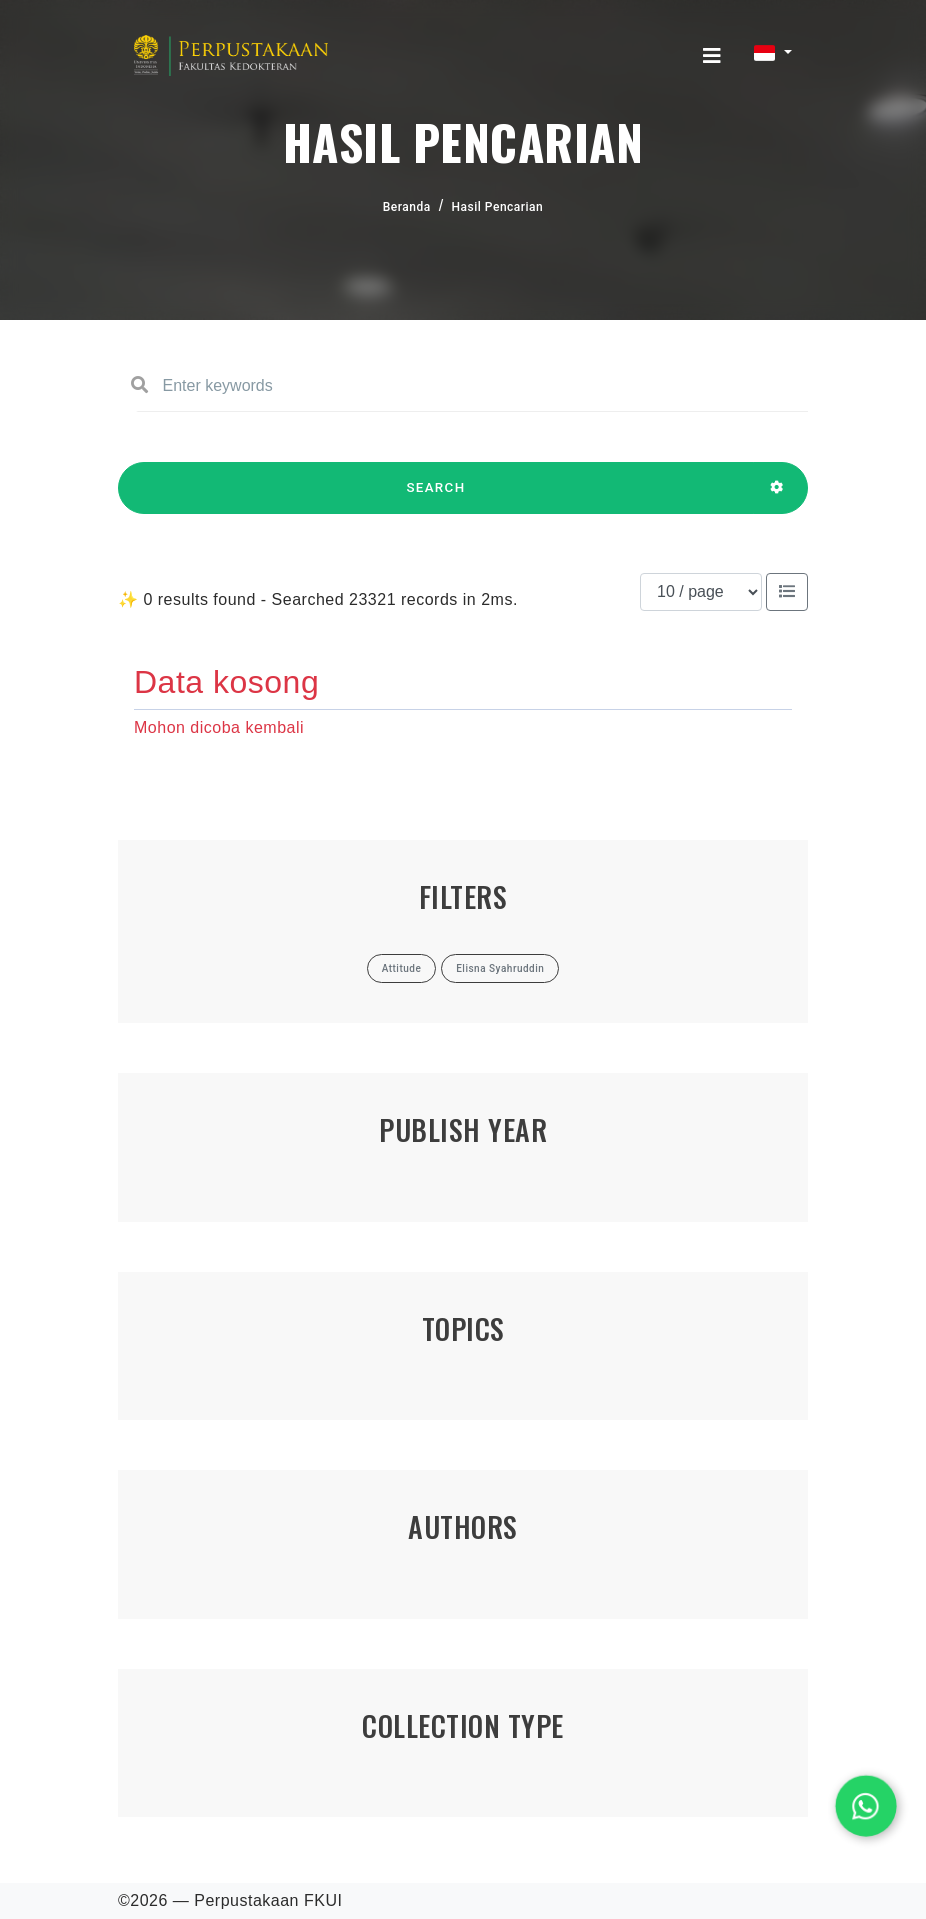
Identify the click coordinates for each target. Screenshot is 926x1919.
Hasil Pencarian (498, 207)
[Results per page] (701, 592)
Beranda (407, 207)
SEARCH (436, 497)
